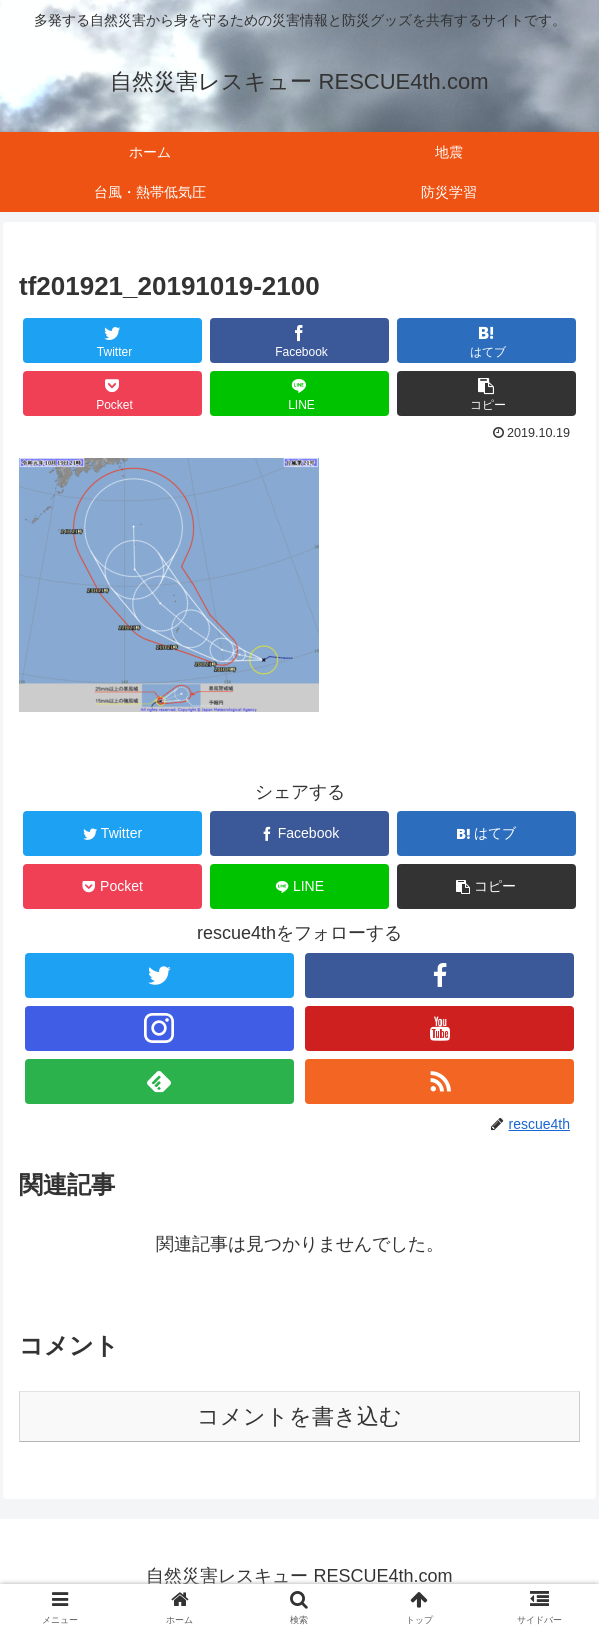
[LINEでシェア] (300, 393)
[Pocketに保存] (113, 393)
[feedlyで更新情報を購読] (159, 1081)
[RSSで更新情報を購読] (439, 1081)
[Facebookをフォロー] (439, 975)
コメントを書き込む (299, 1416)
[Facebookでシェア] (300, 340)
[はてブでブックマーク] (487, 340)
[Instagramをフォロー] (159, 1028)
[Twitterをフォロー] (159, 975)
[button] (487, 393)
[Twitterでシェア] (113, 340)
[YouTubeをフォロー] (439, 1028)
